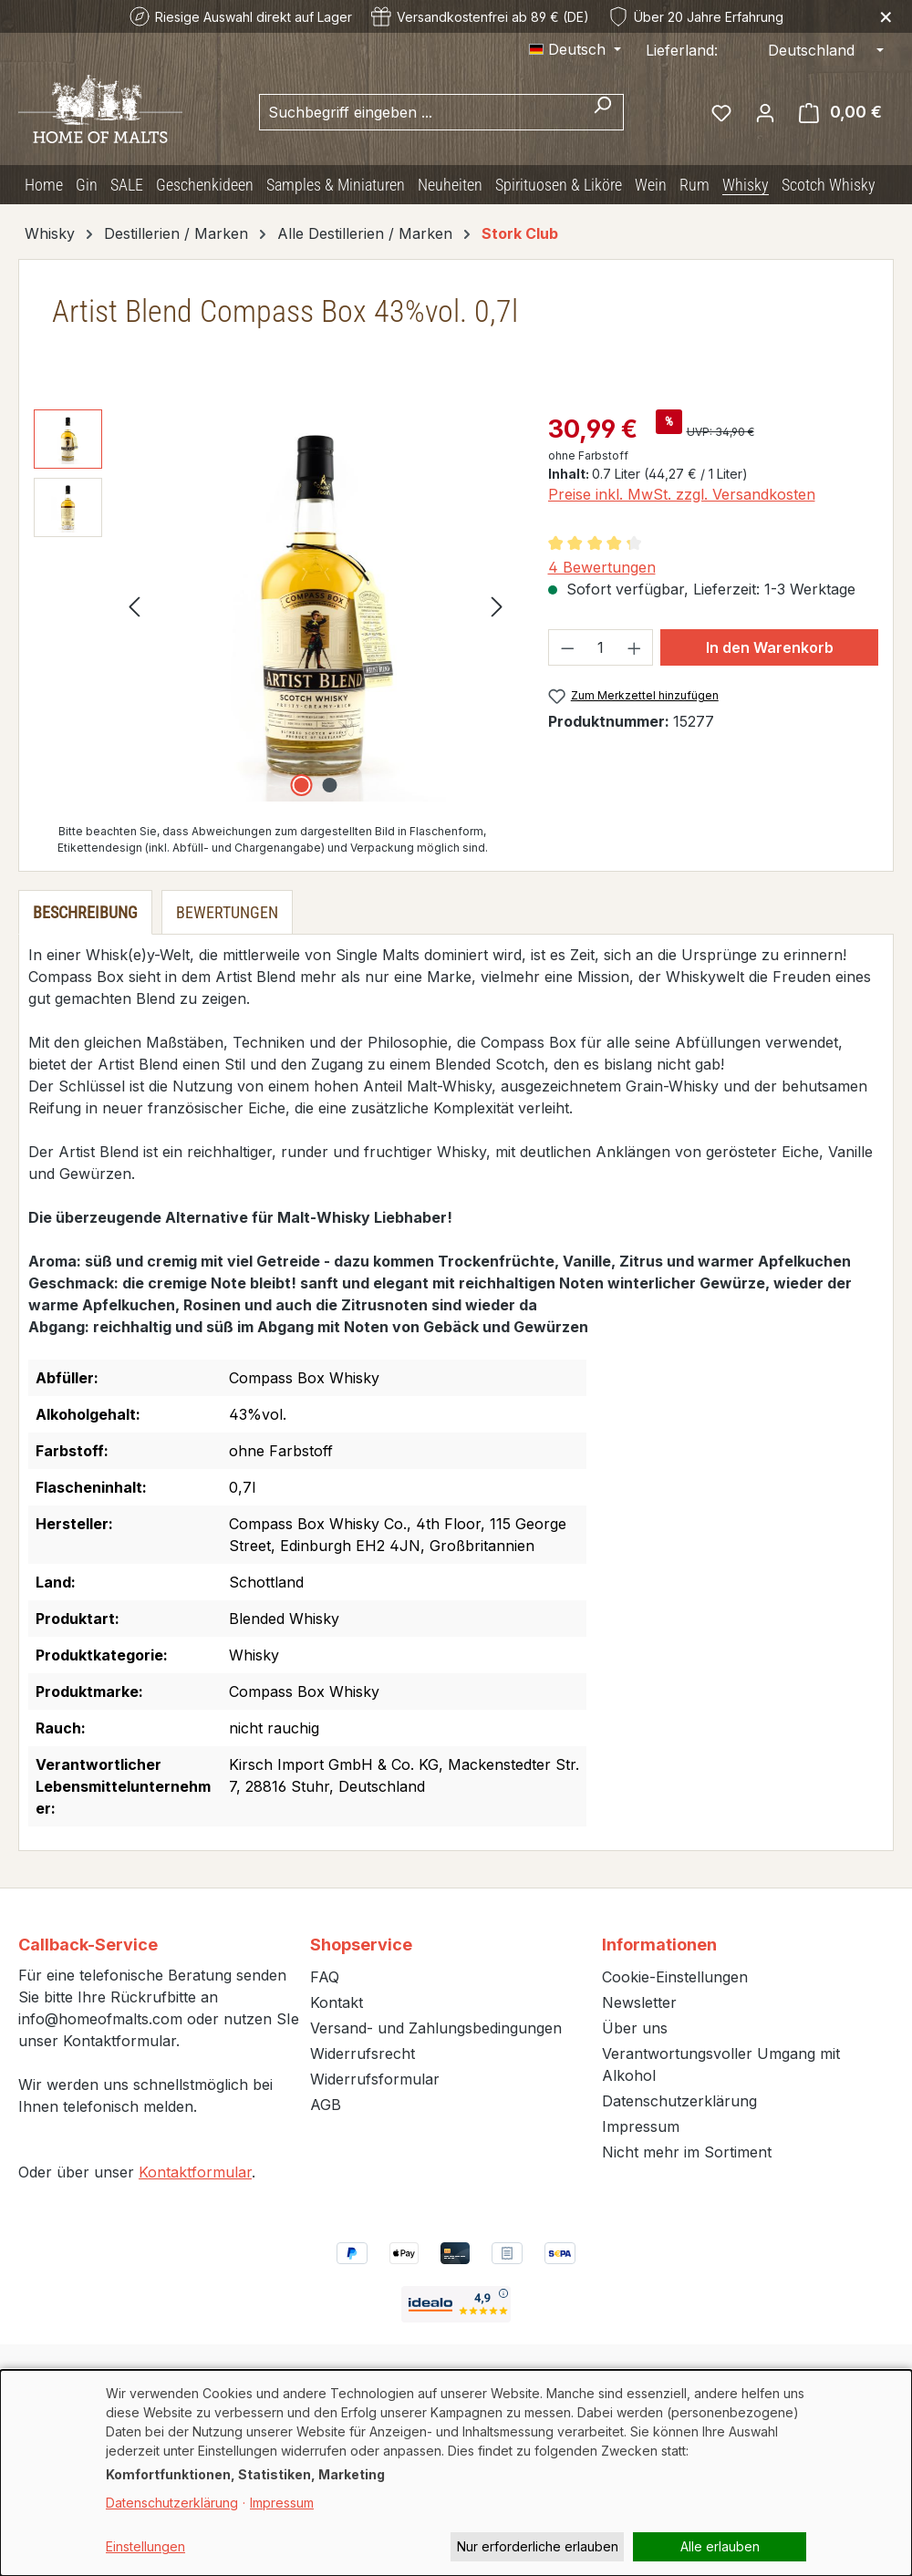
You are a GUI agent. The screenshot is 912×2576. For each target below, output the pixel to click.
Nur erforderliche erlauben (537, 2546)
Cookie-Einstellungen (675, 1977)
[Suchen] (602, 112)
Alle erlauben (720, 2546)
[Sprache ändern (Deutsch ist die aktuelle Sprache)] (575, 49)
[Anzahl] (601, 647)
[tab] (85, 912)
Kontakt (336, 2002)
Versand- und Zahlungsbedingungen (436, 2028)
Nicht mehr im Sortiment (687, 2152)
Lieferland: (682, 50)
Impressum (640, 2126)
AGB (325, 2104)
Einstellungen (145, 2546)
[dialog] (456, 2473)
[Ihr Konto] (765, 112)
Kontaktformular (195, 2172)
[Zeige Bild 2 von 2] (330, 785)
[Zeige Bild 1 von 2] (302, 785)
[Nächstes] (497, 605)
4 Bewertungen (602, 567)
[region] (273, 605)
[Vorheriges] (134, 605)
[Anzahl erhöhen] (635, 647)
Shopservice (361, 1944)
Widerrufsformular (375, 2079)
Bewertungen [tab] (227, 912)
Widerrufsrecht (362, 2053)
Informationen (659, 1944)
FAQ (324, 1977)
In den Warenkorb (770, 647)
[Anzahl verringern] (567, 647)
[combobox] (420, 112)
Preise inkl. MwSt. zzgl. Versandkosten (681, 494)
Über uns (635, 2028)
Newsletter (639, 2002)
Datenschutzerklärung (679, 2101)
